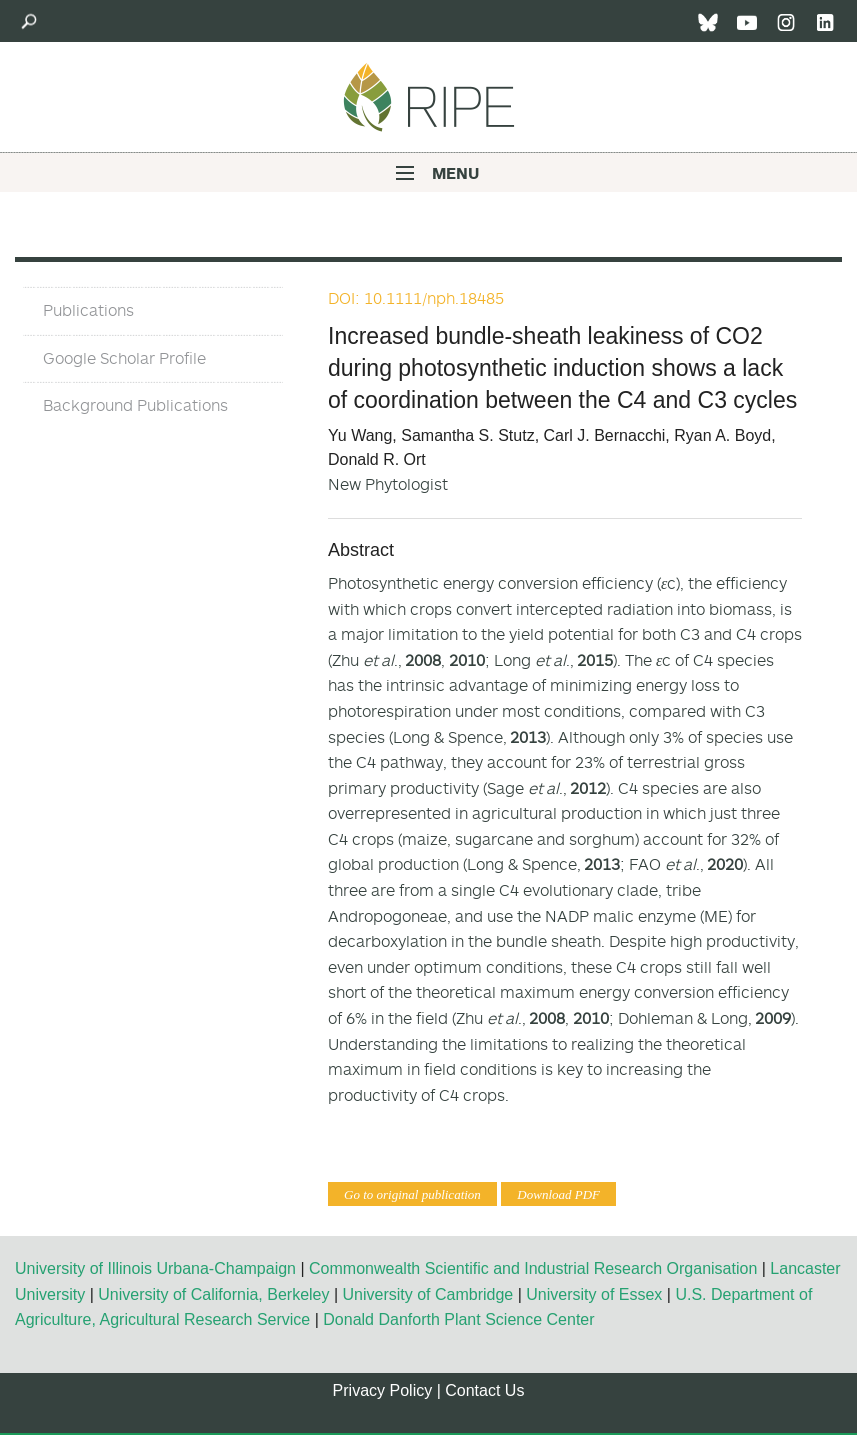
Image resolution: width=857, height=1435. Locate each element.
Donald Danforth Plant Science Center (458, 1319)
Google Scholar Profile (124, 358)
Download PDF (558, 1194)
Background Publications (135, 405)
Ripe (429, 97)
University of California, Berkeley (213, 1294)
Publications (88, 310)
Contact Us (484, 1390)
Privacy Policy (383, 1390)
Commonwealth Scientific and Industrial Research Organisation (533, 1268)
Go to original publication (412, 1194)
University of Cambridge (428, 1294)
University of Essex (594, 1294)
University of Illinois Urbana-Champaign (155, 1268)
